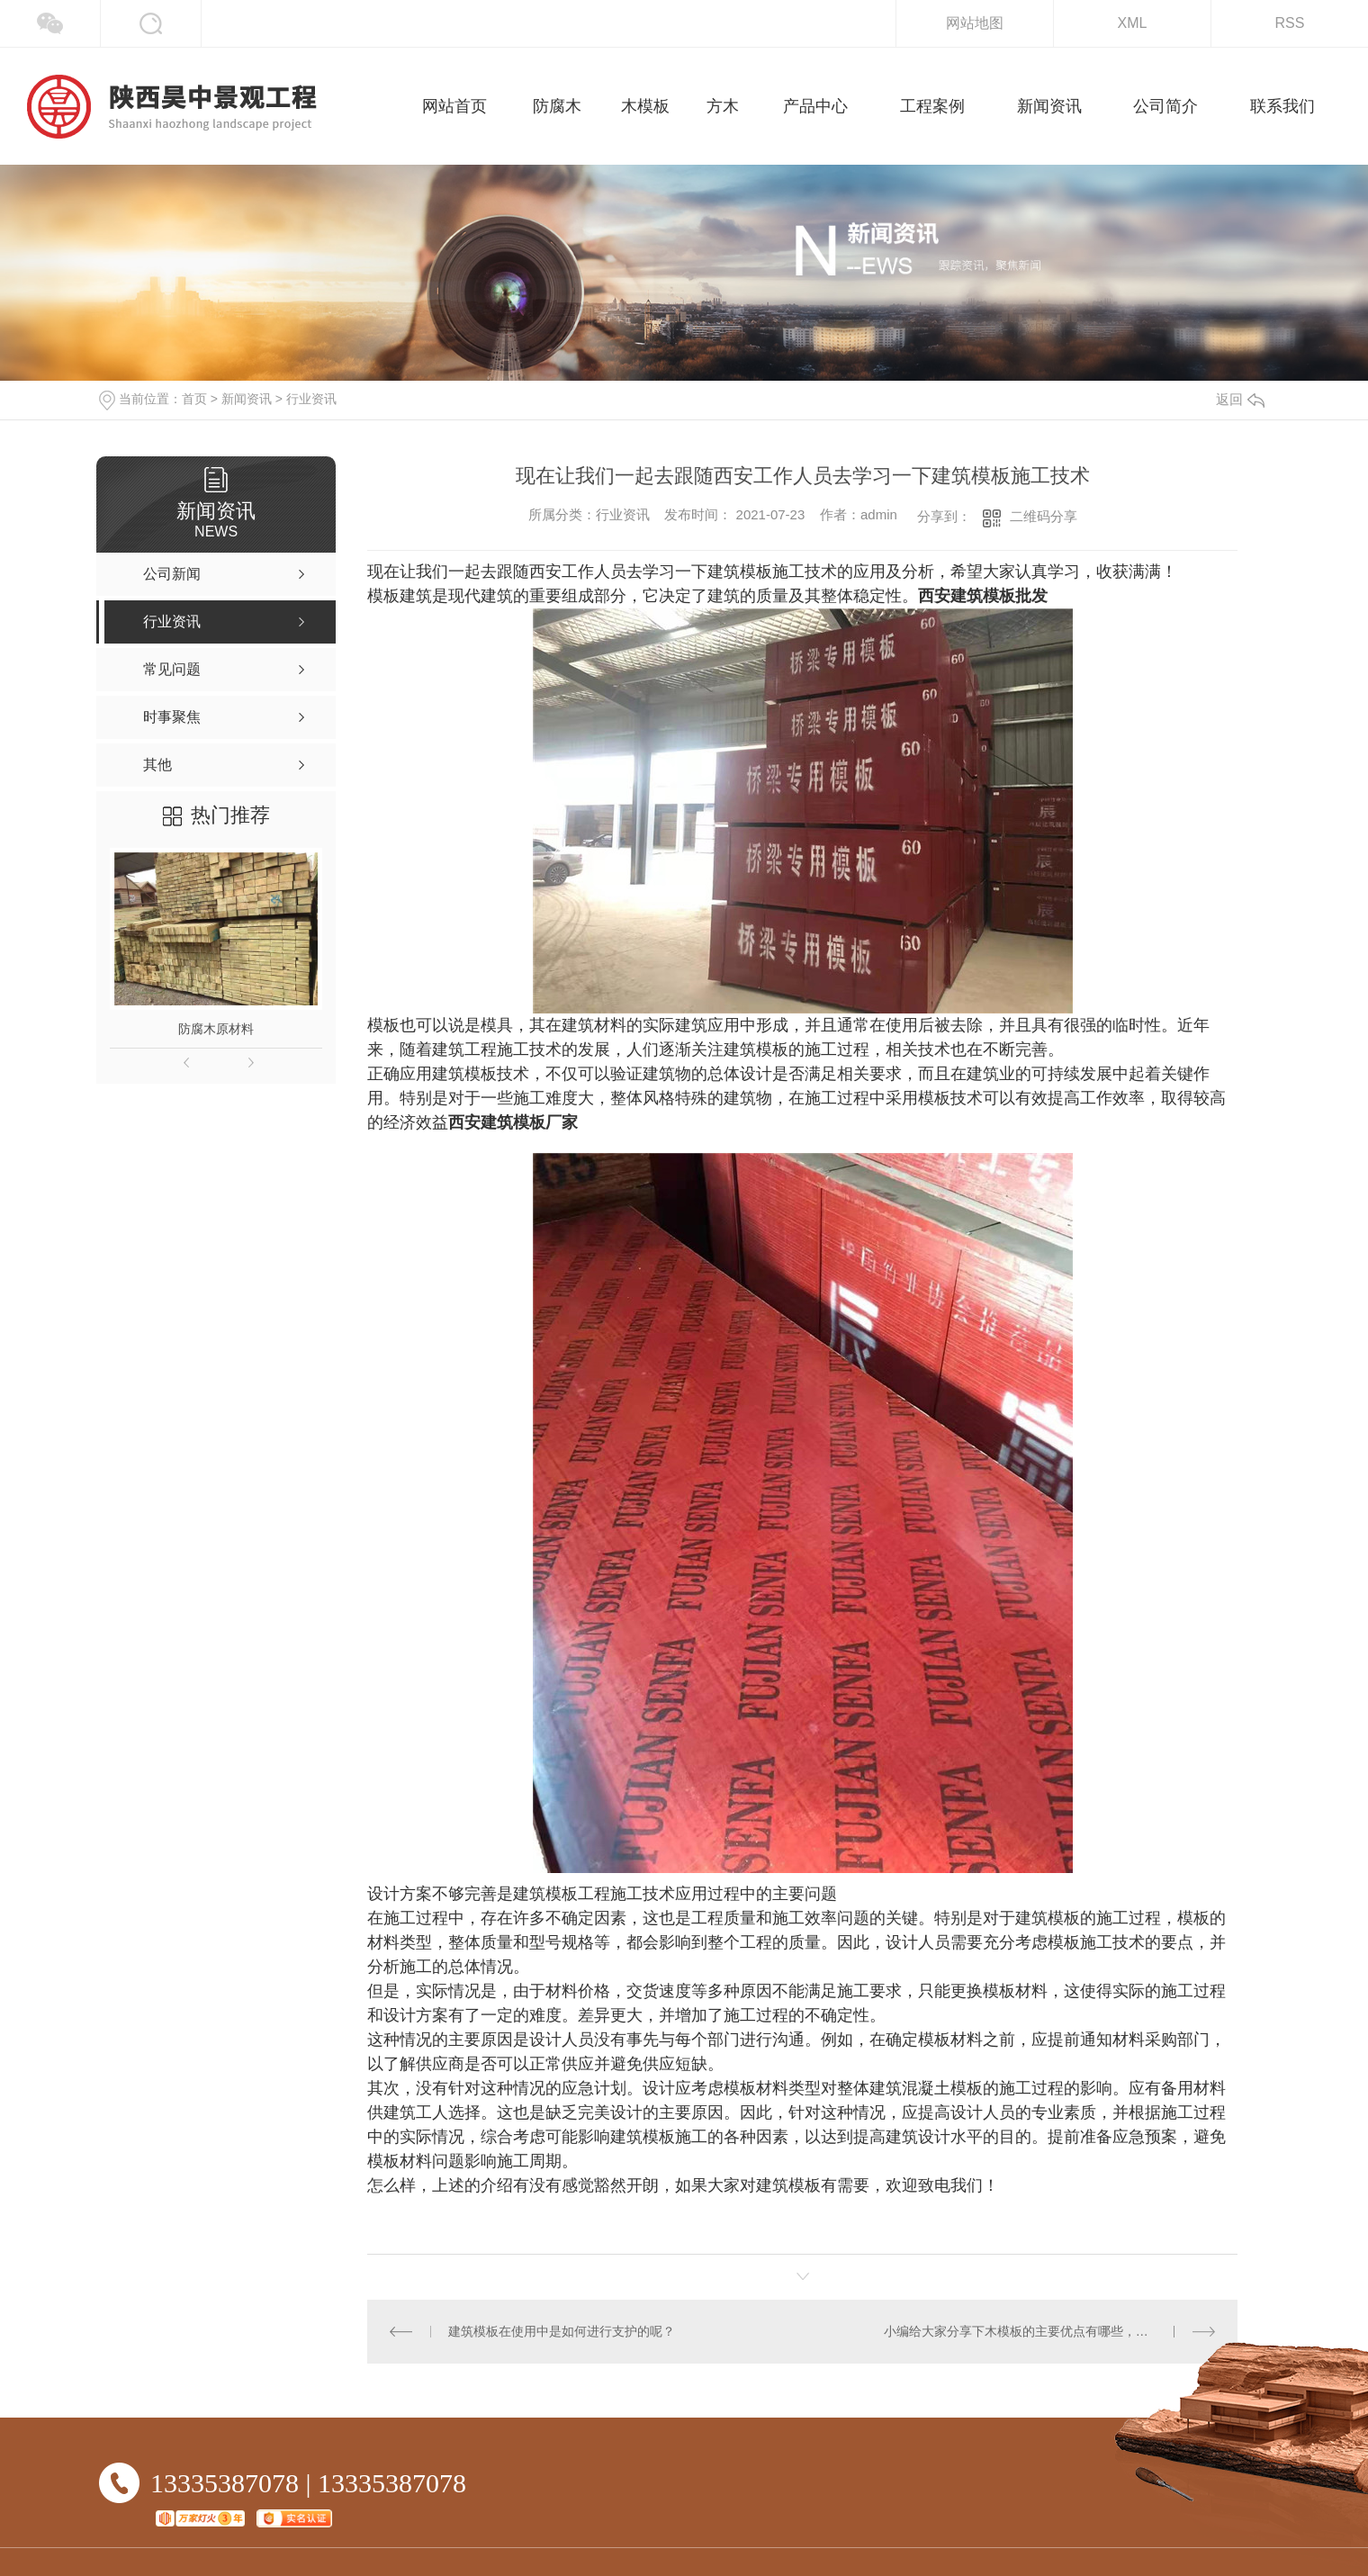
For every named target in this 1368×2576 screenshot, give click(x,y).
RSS (1290, 23)
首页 (194, 399)
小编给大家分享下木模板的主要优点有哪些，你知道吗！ (1041, 2331)
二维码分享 (1043, 516)
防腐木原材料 (216, 1029)
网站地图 (975, 23)
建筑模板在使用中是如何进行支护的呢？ (561, 2331)
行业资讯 (311, 399)
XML (1133, 23)
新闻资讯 (246, 399)
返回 (1240, 399)
